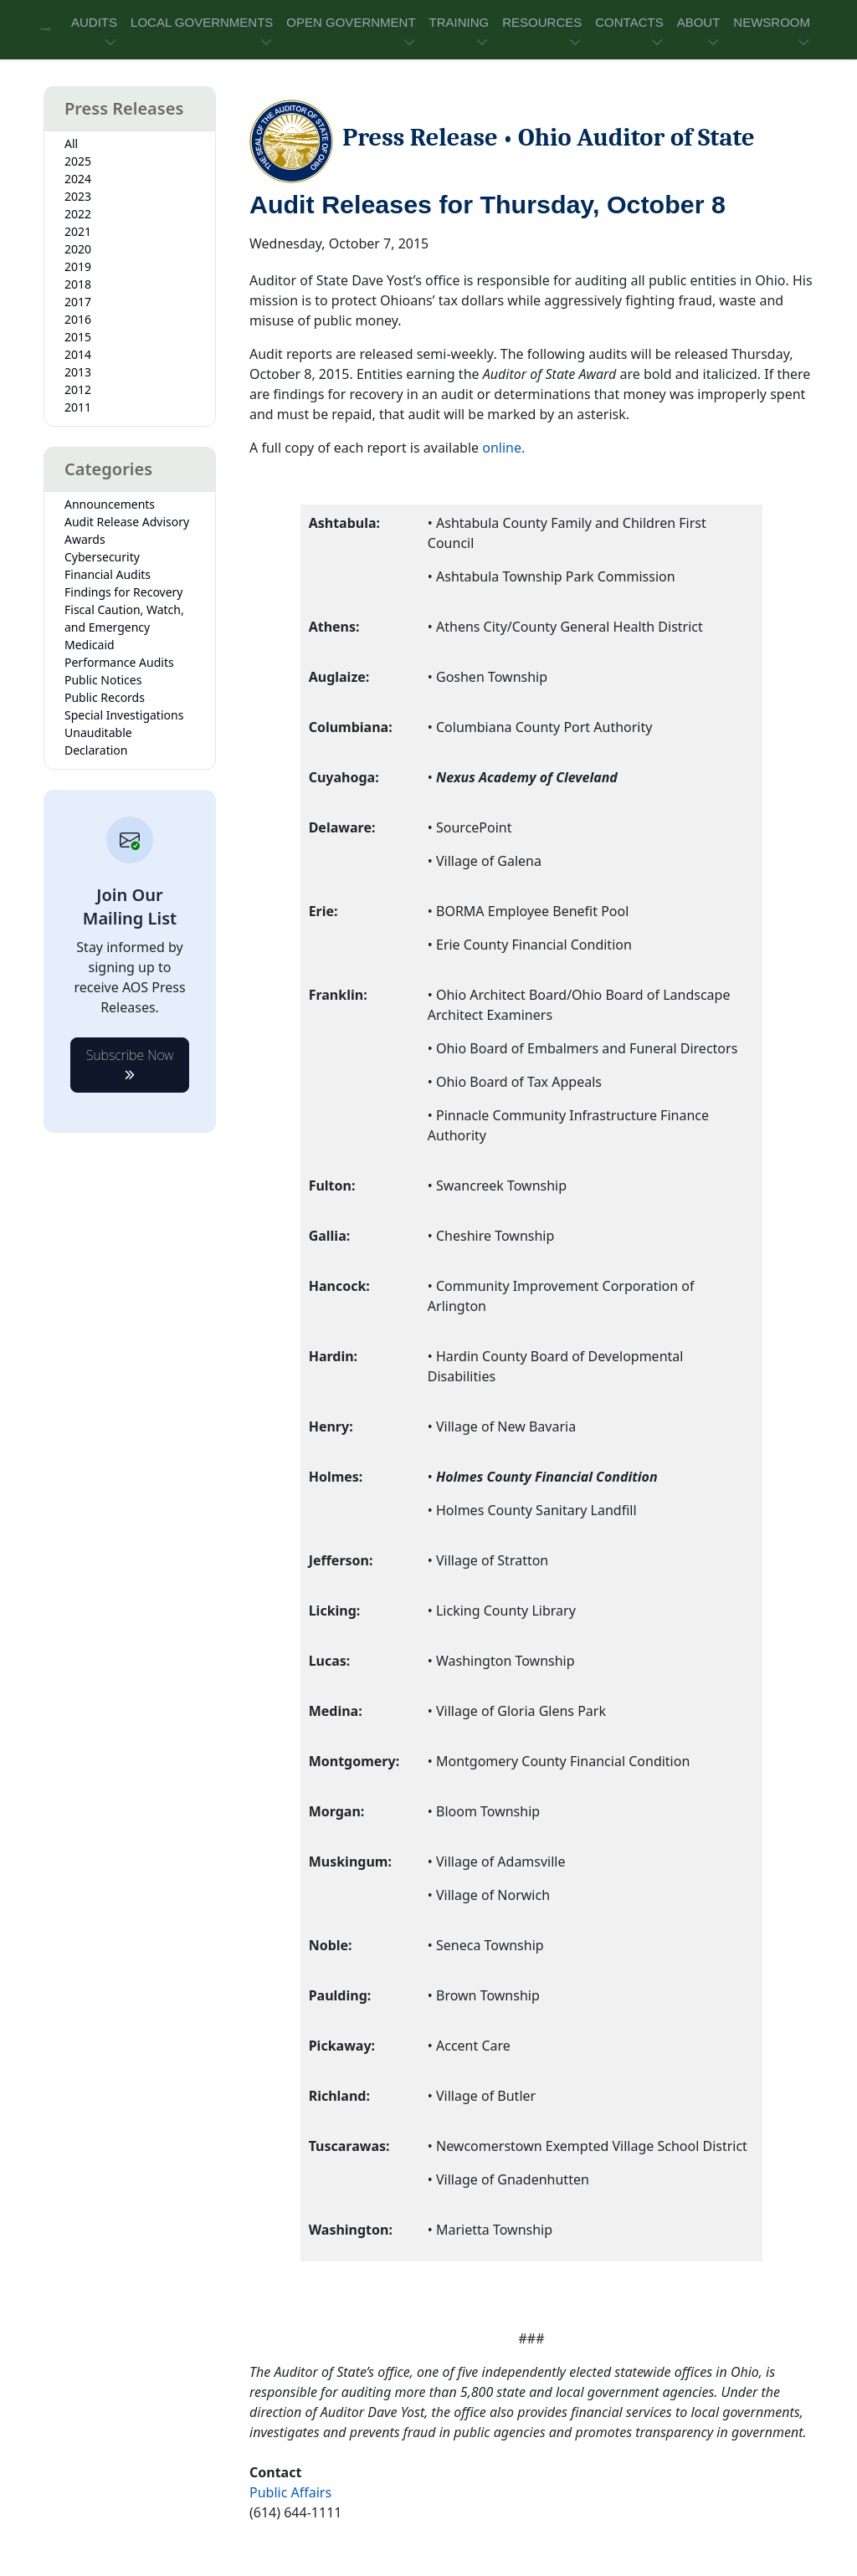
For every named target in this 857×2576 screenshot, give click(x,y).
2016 (77, 319)
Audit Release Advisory (126, 522)
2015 (77, 337)
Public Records (104, 697)
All (71, 143)
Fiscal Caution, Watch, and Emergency (124, 618)
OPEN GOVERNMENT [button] (350, 22)
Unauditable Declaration (98, 741)
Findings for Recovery (123, 592)
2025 (77, 161)
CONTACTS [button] (629, 22)
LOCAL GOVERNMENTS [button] (202, 22)
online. (503, 447)
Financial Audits (107, 574)
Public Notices (102, 680)
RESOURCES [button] (542, 22)
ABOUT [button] (699, 22)
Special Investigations (123, 715)
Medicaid (89, 645)
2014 (77, 354)
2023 (77, 196)
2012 (77, 389)
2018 (77, 284)
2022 (77, 214)
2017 (77, 302)
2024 (77, 179)
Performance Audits (119, 662)
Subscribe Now (130, 1060)
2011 (77, 407)
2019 (77, 266)
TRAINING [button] (459, 22)
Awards (84, 539)
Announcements (109, 504)
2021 (77, 231)
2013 (77, 372)
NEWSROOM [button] (771, 22)
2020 (77, 249)
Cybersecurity (102, 557)
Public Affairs (290, 2492)
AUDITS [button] (94, 22)
